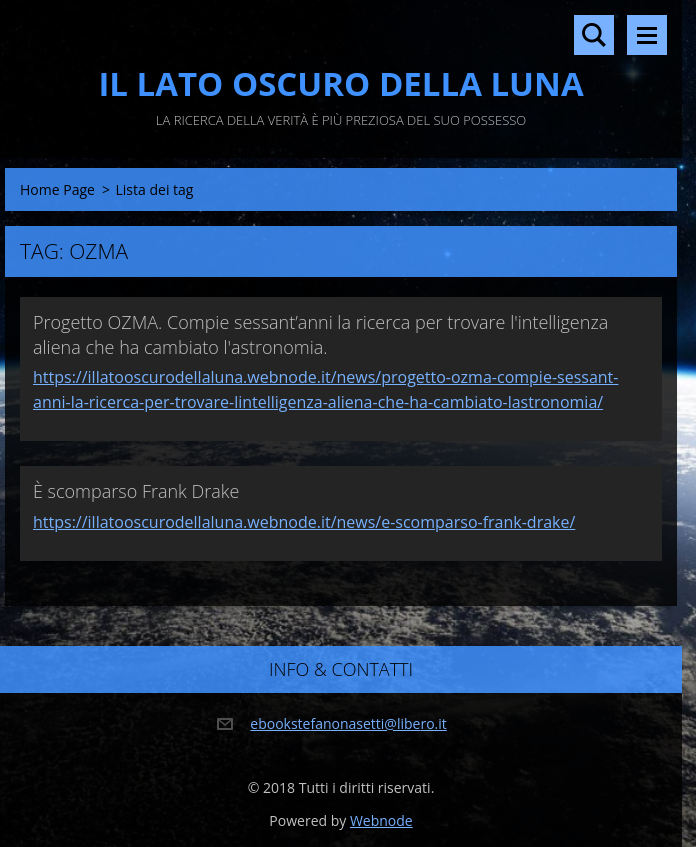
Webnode (381, 820)
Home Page (57, 189)
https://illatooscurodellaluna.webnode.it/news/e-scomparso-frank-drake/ (304, 522)
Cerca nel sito (594, 35)
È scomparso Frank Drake (136, 491)
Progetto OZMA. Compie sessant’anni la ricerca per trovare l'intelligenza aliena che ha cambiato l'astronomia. (320, 334)
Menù (647, 35)
